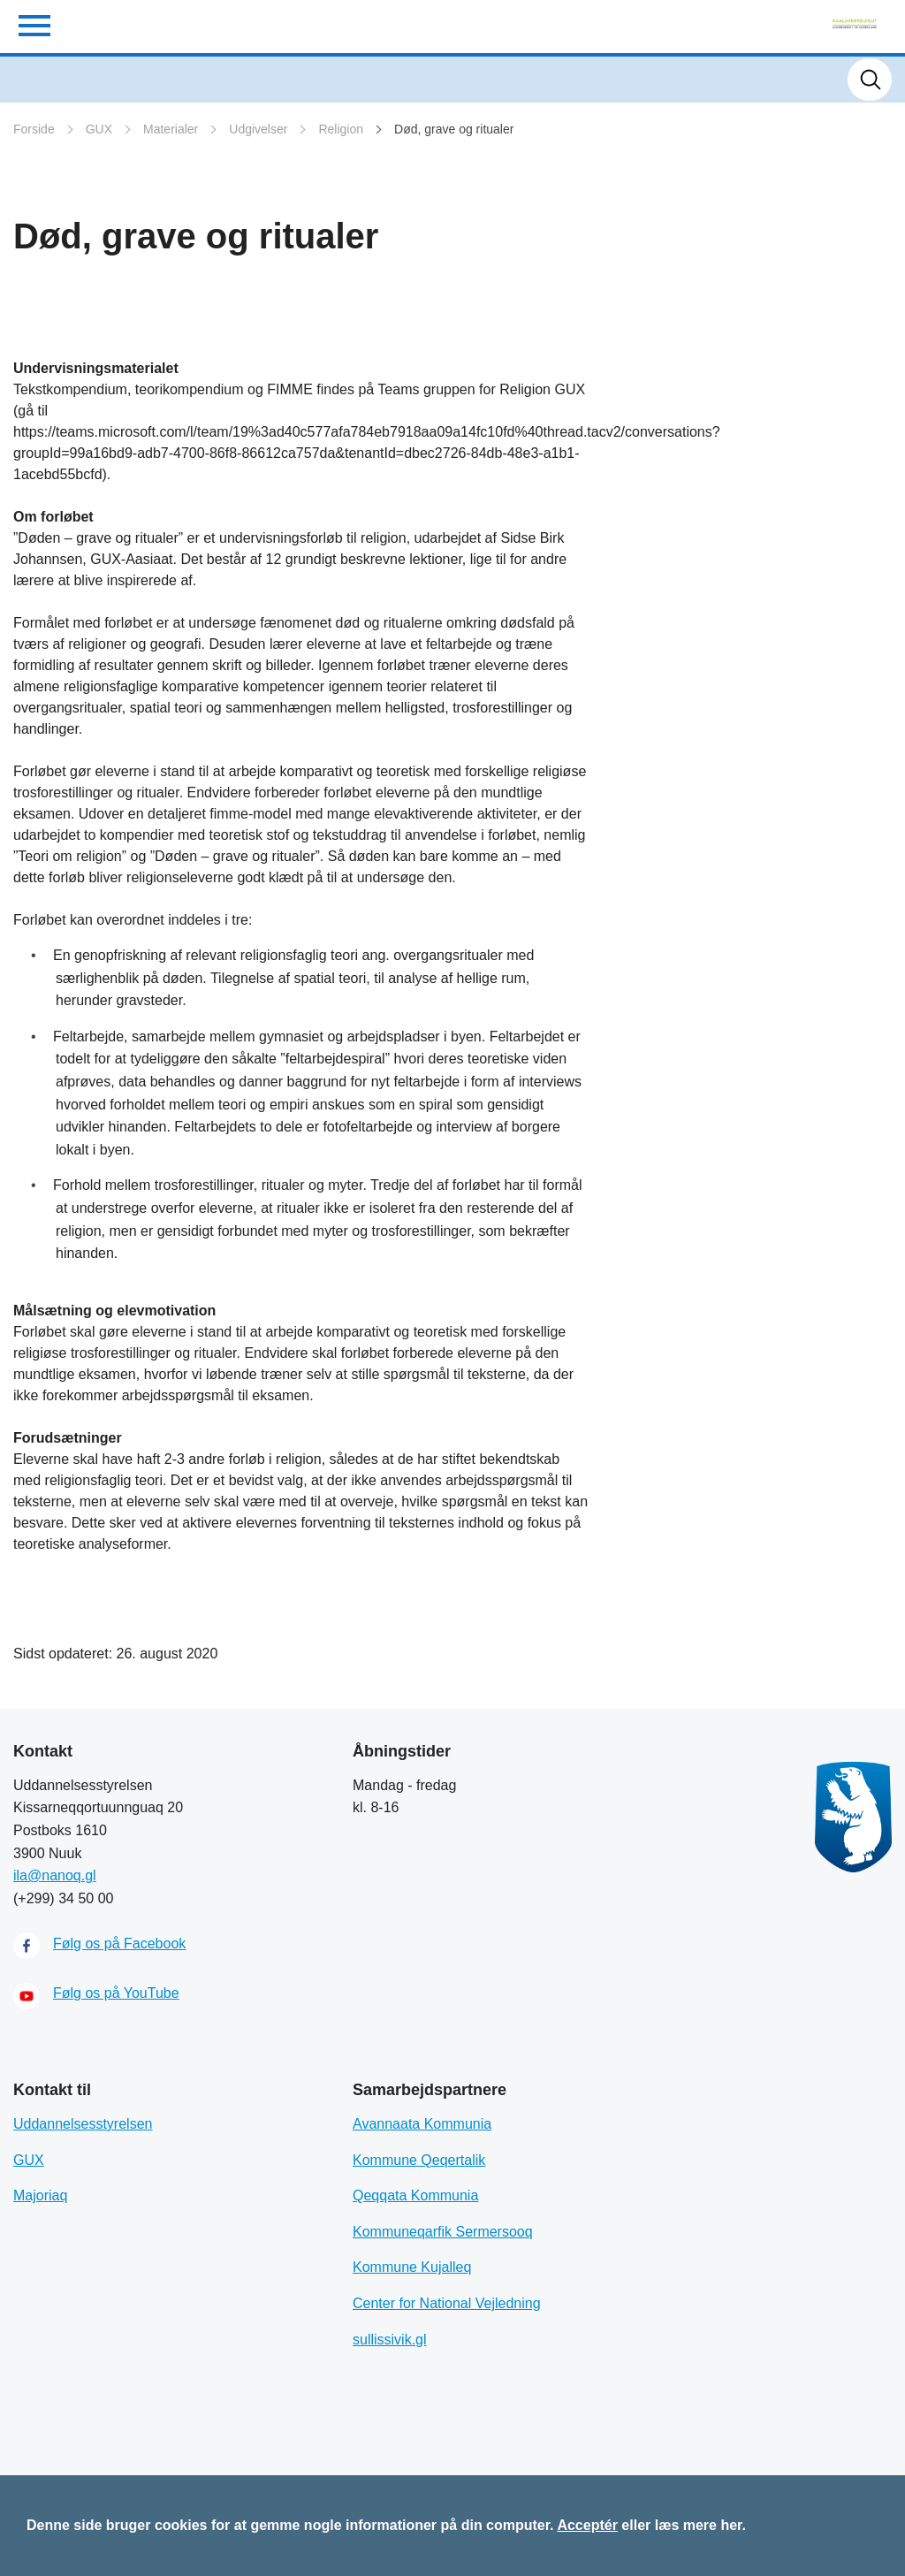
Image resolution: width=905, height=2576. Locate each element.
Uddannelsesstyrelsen (82, 2123)
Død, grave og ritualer (453, 129)
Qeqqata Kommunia (415, 2195)
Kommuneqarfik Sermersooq (443, 2231)
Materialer (170, 129)
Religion (340, 129)
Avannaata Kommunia (422, 2123)
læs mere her (698, 2525)
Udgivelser (258, 129)
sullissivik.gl (390, 2339)
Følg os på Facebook (119, 1943)
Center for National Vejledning (447, 2303)
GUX (99, 129)
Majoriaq (40, 2195)
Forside (34, 129)
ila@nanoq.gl (54, 1875)
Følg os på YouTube (116, 1993)
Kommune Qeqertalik (419, 2160)
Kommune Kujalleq (412, 2267)
